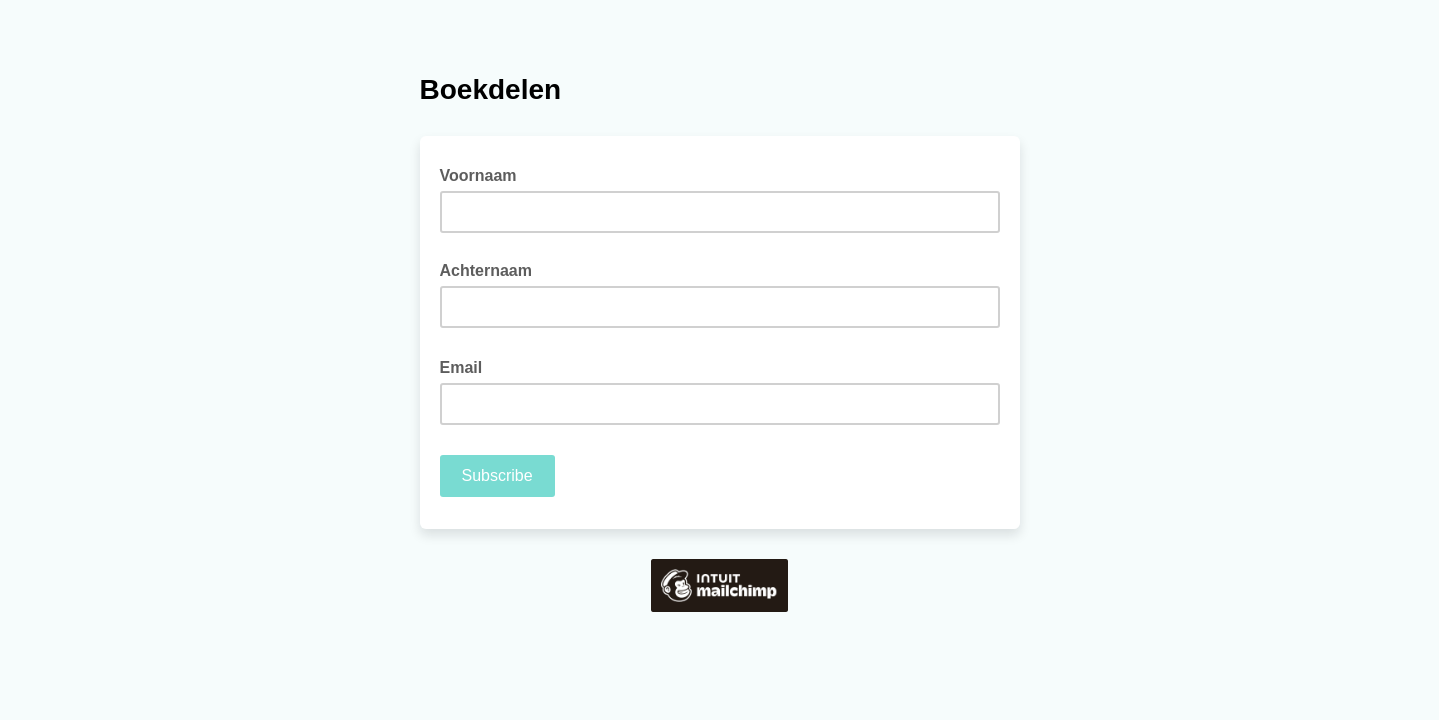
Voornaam (478, 175)
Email (467, 366)
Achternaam (486, 270)
